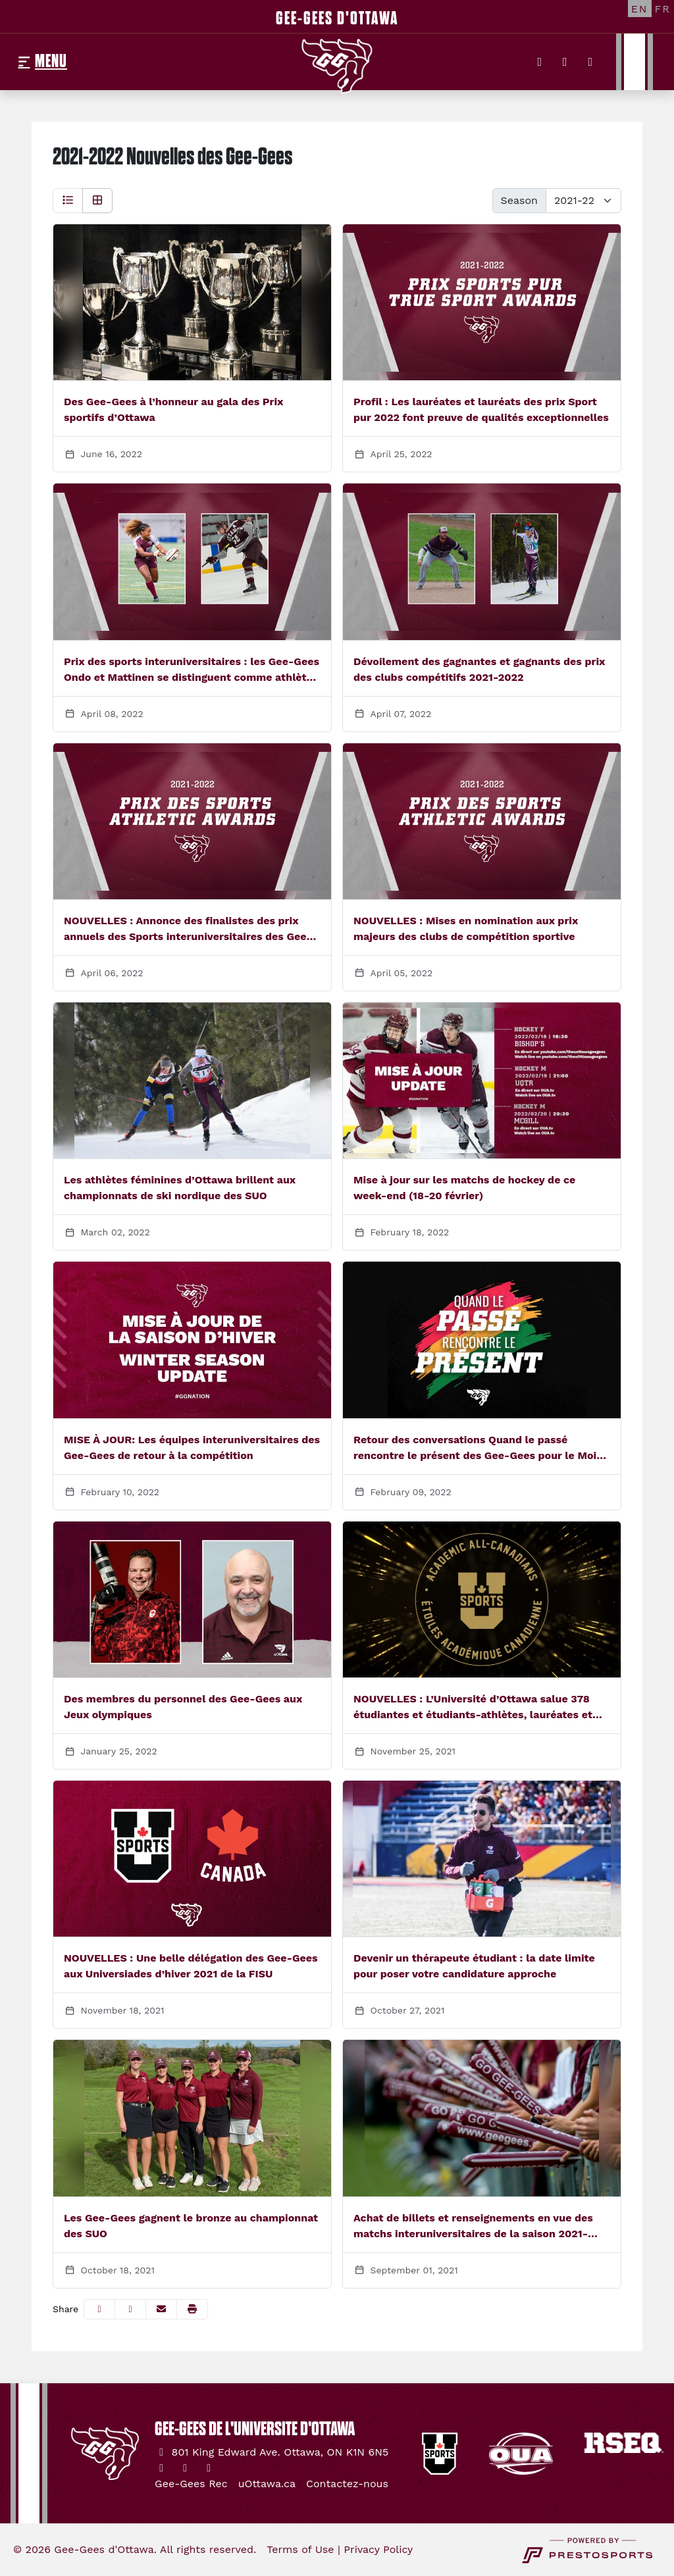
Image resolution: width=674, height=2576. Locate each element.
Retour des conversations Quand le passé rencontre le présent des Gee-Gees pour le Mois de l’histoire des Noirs (477, 1448)
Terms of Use (300, 2549)
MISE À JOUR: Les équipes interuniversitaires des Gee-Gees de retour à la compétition (192, 1447)
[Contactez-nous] (347, 2484)
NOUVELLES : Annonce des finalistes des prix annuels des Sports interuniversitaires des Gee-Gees (188, 929)
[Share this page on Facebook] (99, 2309)
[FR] (663, 8)
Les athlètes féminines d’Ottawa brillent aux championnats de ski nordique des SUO (180, 1188)
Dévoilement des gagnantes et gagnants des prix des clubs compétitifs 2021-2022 (479, 669)
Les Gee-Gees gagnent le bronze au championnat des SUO (191, 2226)
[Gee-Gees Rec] (191, 2484)
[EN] (640, 8)
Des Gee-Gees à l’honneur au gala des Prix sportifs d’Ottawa (173, 409)
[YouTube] (591, 62)
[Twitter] (540, 62)
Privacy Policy (378, 2549)
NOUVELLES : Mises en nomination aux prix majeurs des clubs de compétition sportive (465, 928)
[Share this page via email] (161, 2309)
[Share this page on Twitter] (130, 2309)
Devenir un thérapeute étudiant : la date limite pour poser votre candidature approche (474, 1966)
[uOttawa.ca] (267, 2484)
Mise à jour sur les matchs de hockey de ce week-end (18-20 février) (464, 1188)
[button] (192, 2309)
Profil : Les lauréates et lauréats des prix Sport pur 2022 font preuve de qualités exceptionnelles (481, 409)
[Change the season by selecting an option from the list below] (583, 200)
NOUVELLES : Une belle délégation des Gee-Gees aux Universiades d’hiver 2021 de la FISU (191, 1966)
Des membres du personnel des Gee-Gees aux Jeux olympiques (183, 1707)
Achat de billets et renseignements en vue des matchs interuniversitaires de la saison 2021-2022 (473, 2227)
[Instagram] (565, 62)
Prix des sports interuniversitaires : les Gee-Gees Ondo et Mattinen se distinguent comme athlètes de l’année (191, 670)
